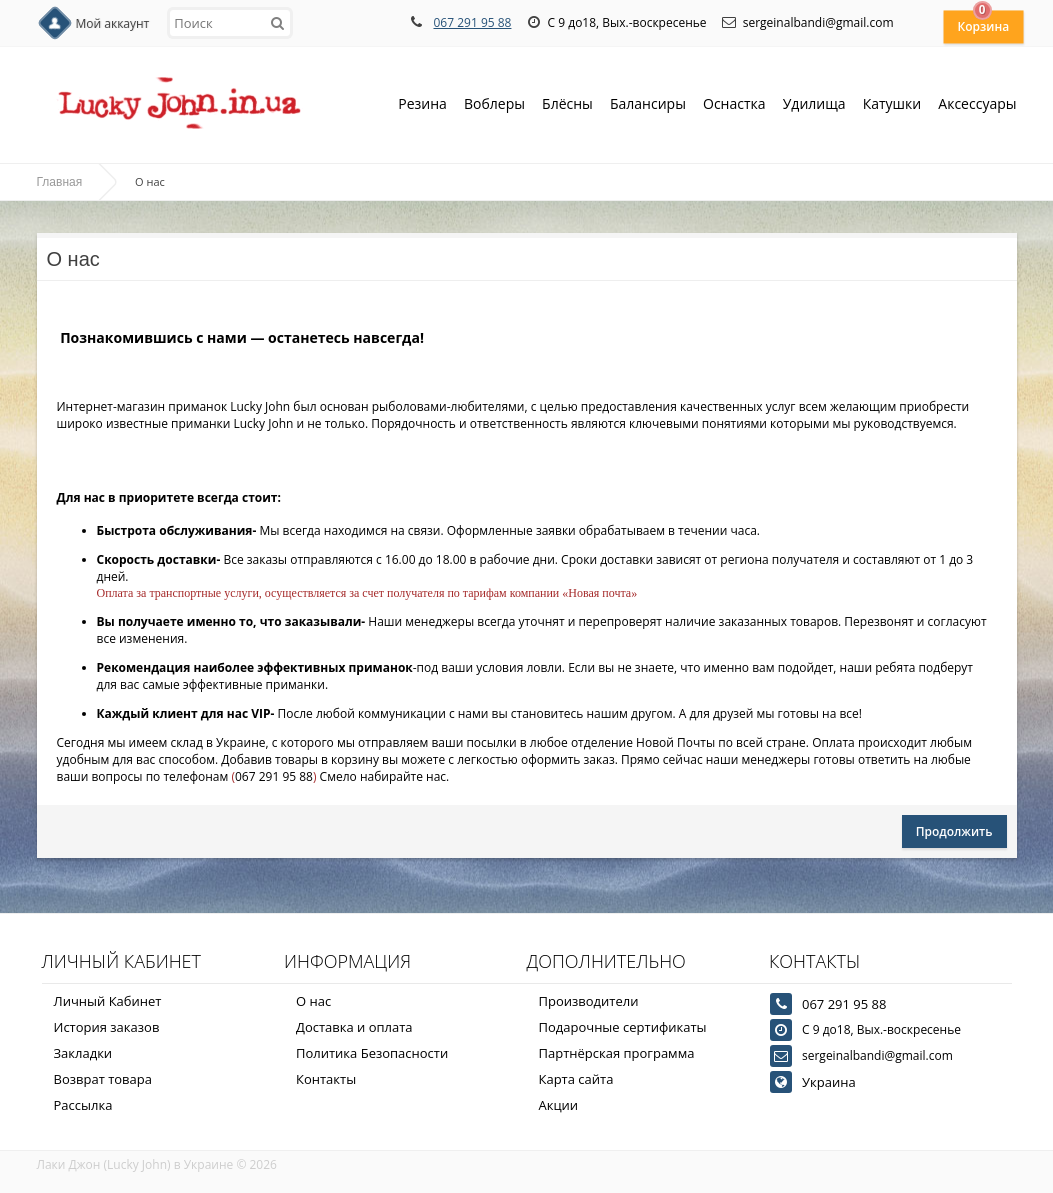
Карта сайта (576, 1079)
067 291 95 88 (472, 22)
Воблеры (494, 105)
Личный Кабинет (108, 1001)
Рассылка (83, 1105)
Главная (60, 182)
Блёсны (567, 105)
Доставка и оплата (354, 1027)
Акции (559, 1105)
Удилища (814, 105)
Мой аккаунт (113, 23)
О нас (313, 1001)
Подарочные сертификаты (623, 1027)
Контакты (326, 1079)
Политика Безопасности (372, 1053)
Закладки (83, 1053)
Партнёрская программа (617, 1053)
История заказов (107, 1027)
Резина (422, 105)
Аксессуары (977, 103)
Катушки (892, 105)
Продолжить (954, 831)
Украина (829, 1082)
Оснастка (734, 105)
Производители (589, 1001)
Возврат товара (103, 1079)
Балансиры (648, 105)
